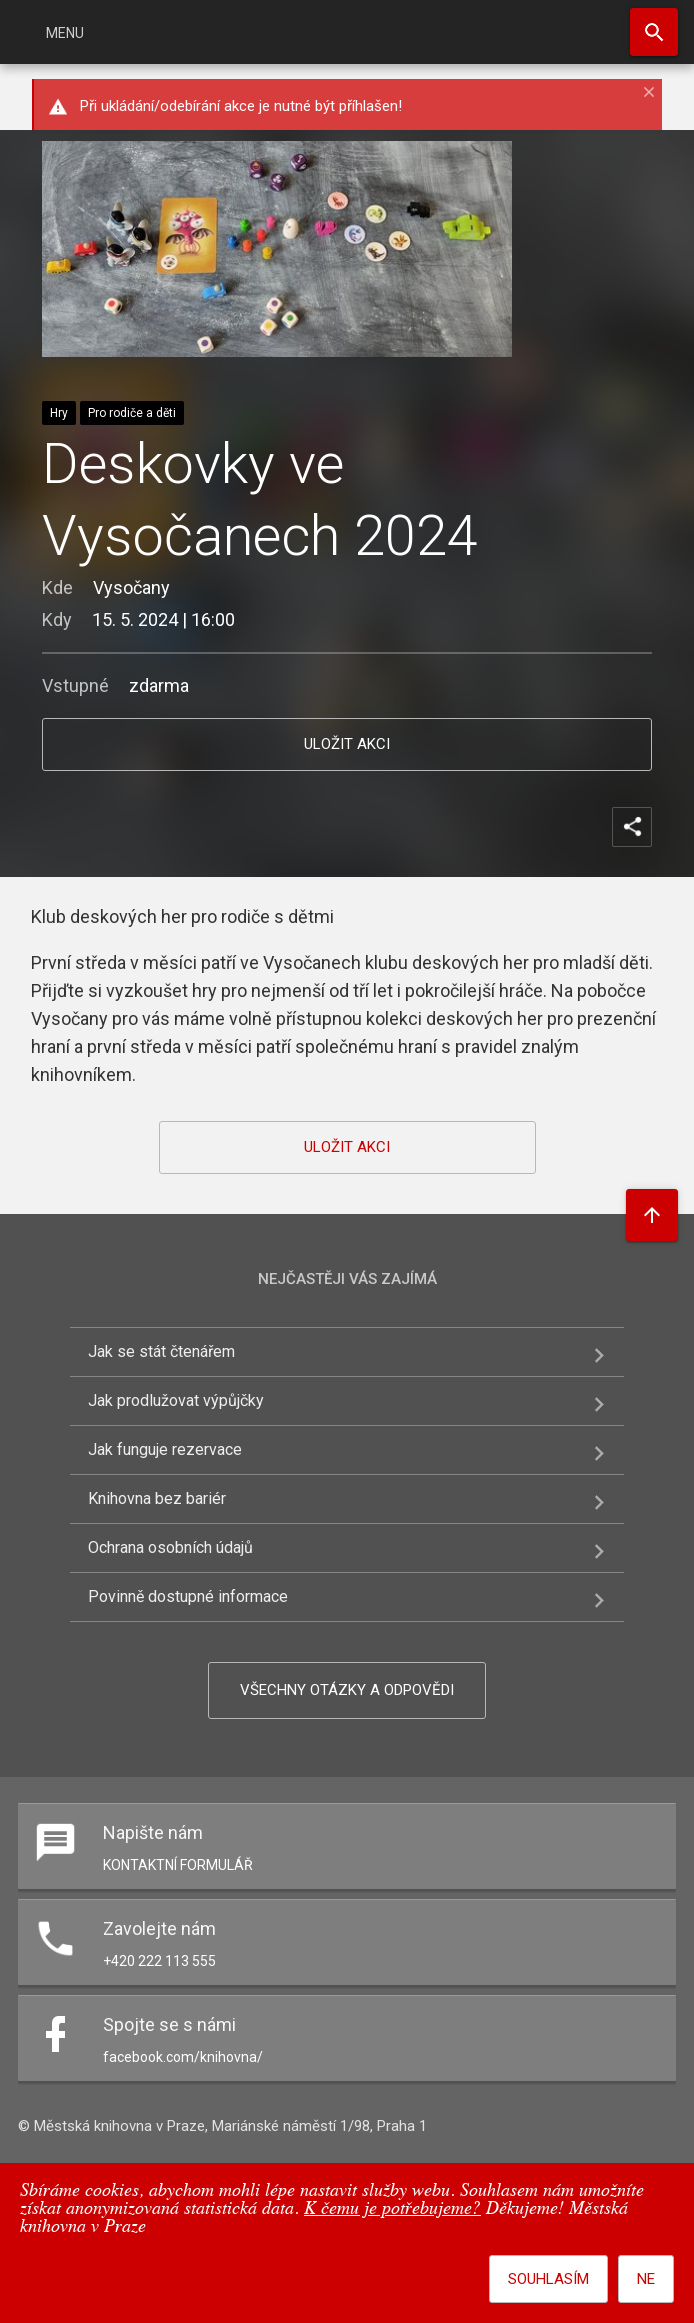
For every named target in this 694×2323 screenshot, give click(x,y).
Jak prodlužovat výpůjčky (176, 1400)
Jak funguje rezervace (165, 1449)
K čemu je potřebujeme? (392, 2209)
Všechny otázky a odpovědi (347, 1690)
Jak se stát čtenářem (161, 1351)
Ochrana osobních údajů (170, 1547)
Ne (646, 2279)
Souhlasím (548, 2279)
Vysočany (131, 587)
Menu (65, 33)
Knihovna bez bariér (157, 1498)
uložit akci (347, 744)
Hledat (654, 32)
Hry (59, 413)
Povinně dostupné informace (188, 1596)
